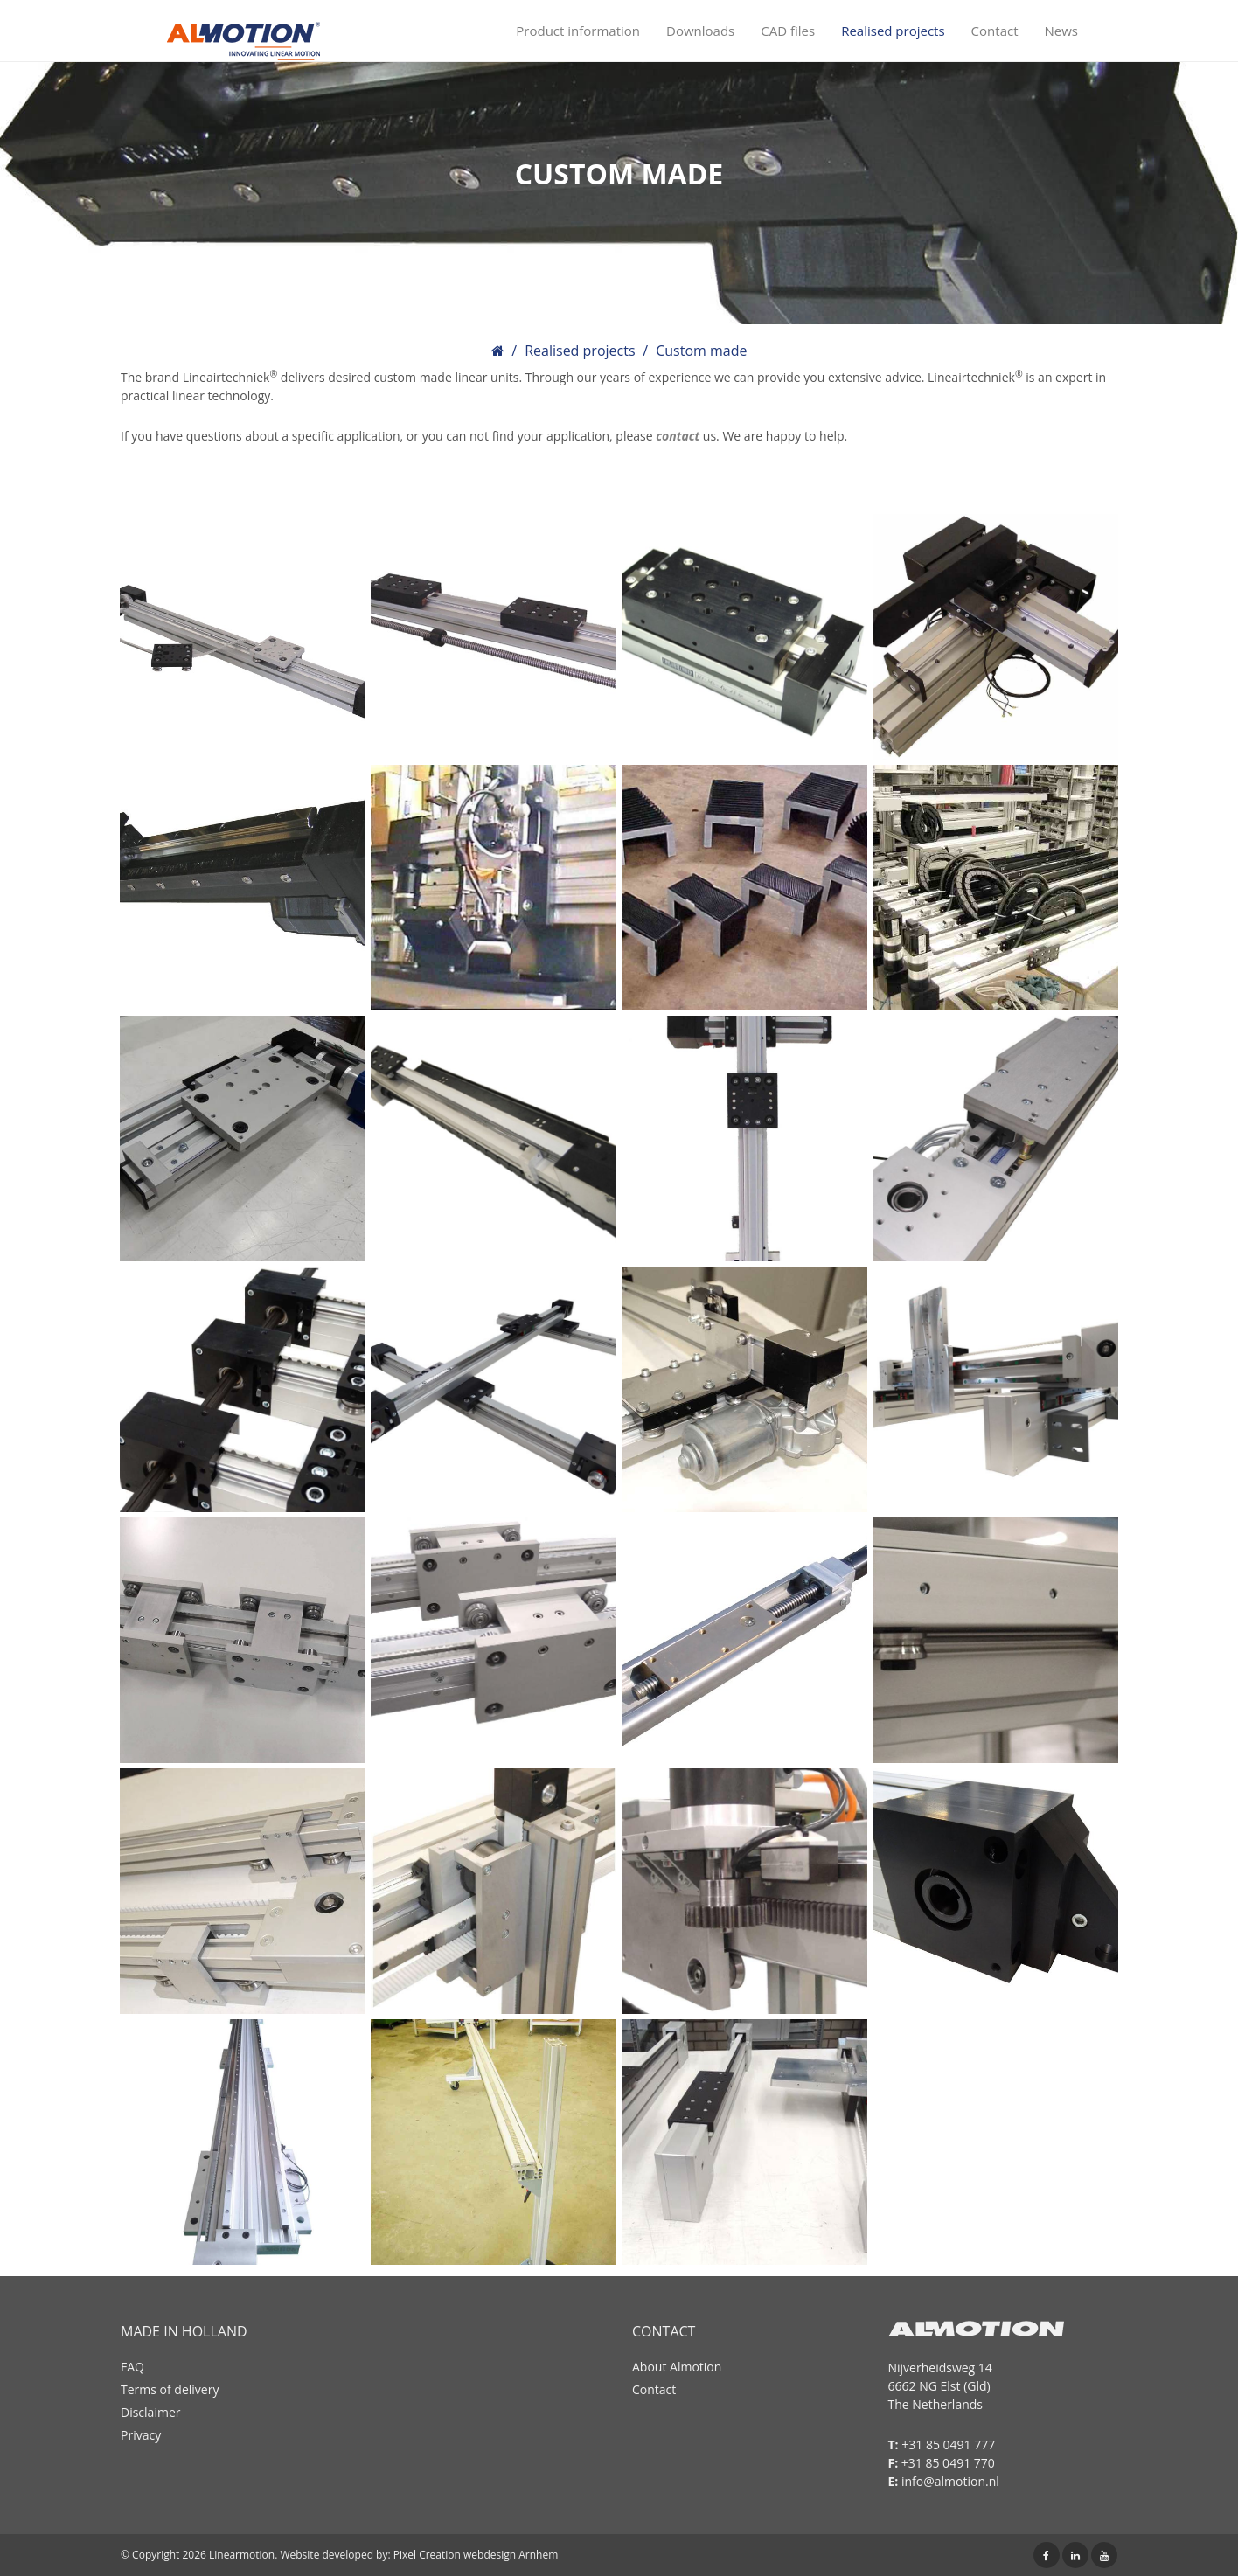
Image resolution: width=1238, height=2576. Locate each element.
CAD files (788, 30)
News (1062, 30)
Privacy (141, 2435)
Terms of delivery (170, 2389)
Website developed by (333, 2554)
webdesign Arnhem (510, 2554)
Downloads (700, 30)
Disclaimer (150, 2412)
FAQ (132, 2366)
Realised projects (892, 30)
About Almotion (676, 2366)
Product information (578, 30)
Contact (995, 30)
